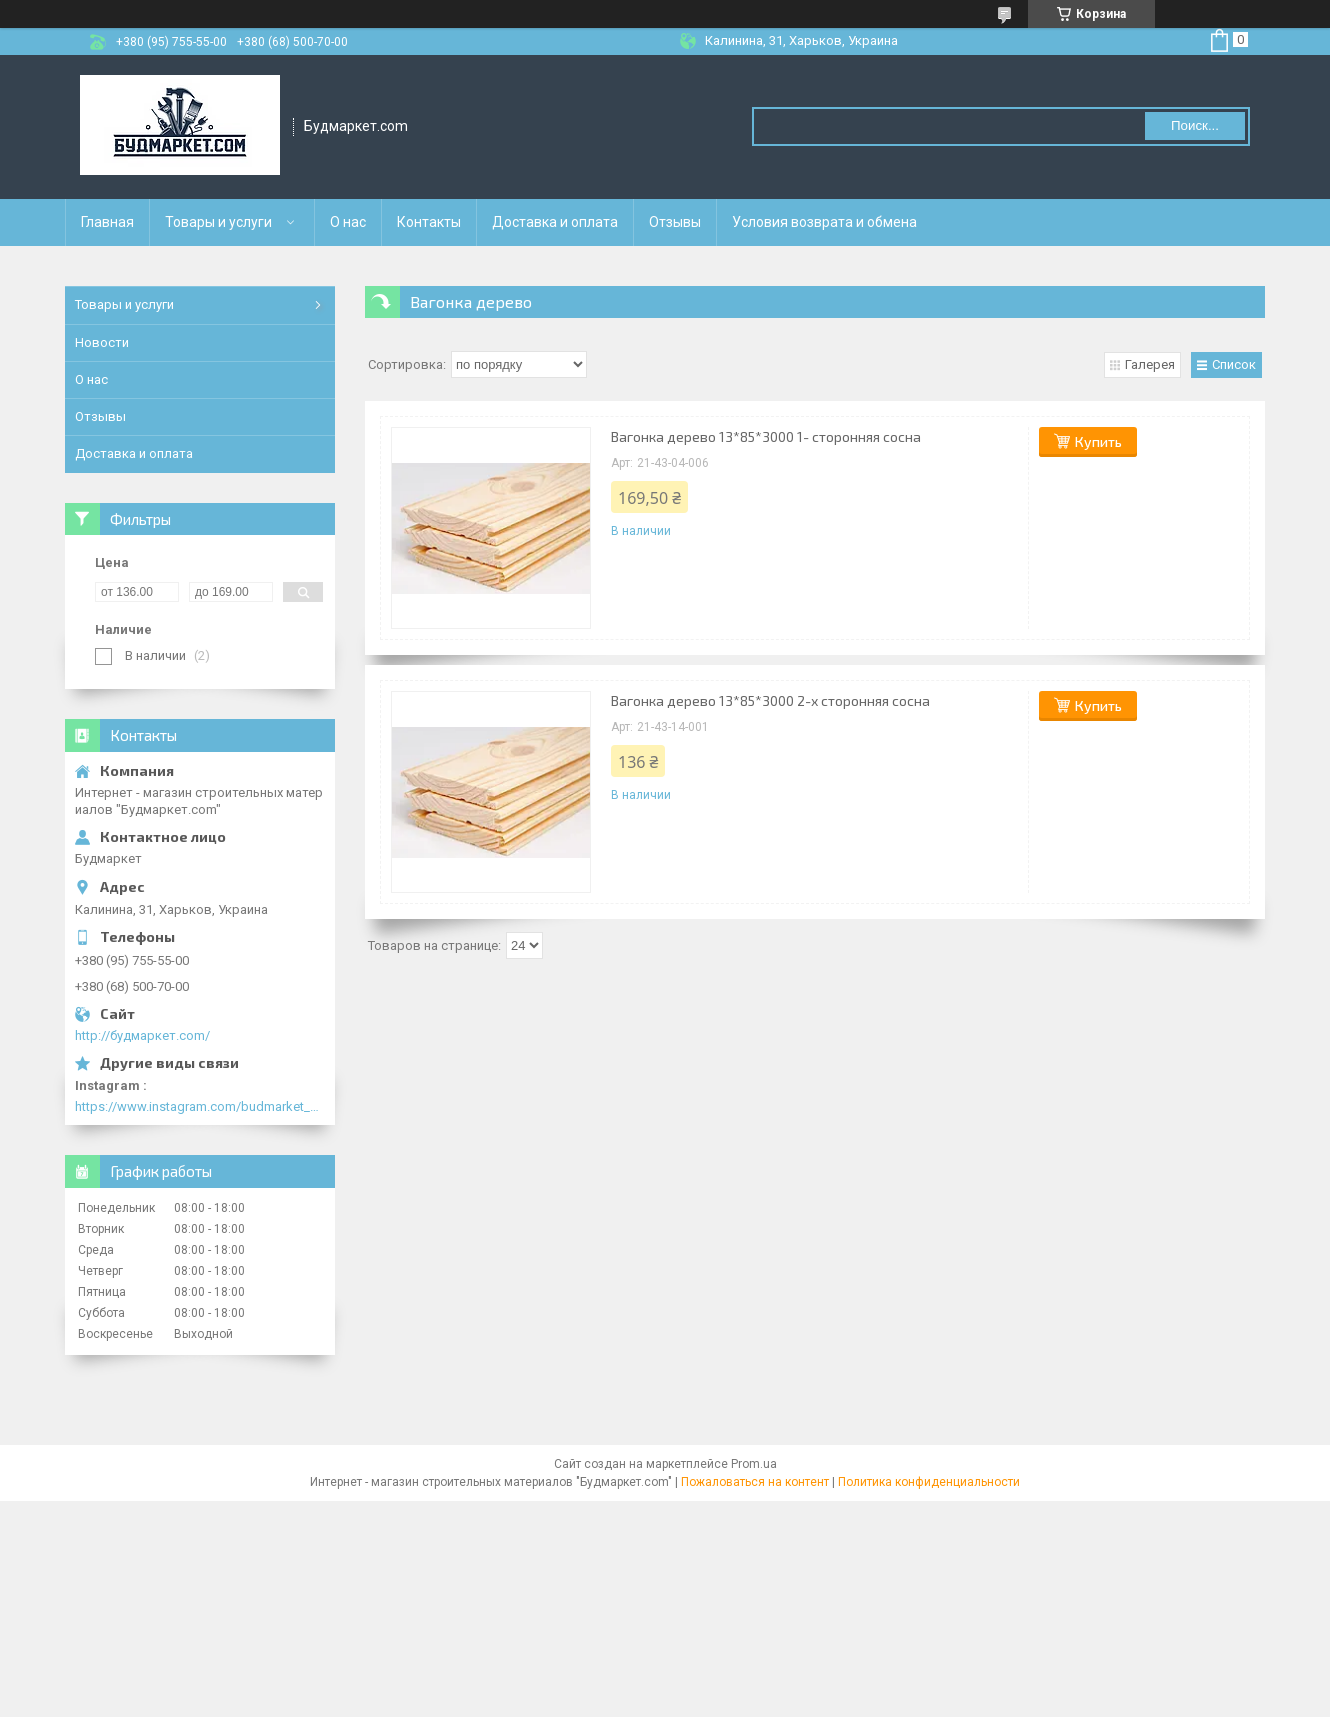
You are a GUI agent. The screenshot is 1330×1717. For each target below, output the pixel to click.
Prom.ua (754, 1464)
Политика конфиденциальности (929, 1482)
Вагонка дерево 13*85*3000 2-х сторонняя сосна (770, 700)
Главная (107, 222)
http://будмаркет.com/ (142, 1035)
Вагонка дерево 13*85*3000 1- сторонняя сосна (766, 436)
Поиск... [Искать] (1195, 125)
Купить (1098, 441)
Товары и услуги (218, 222)
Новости (102, 342)
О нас (348, 222)
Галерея (1150, 364)
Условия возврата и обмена (824, 222)
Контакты (429, 222)
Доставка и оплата (555, 222)
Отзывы (675, 222)
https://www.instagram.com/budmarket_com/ (200, 1106)
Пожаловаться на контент (755, 1482)
